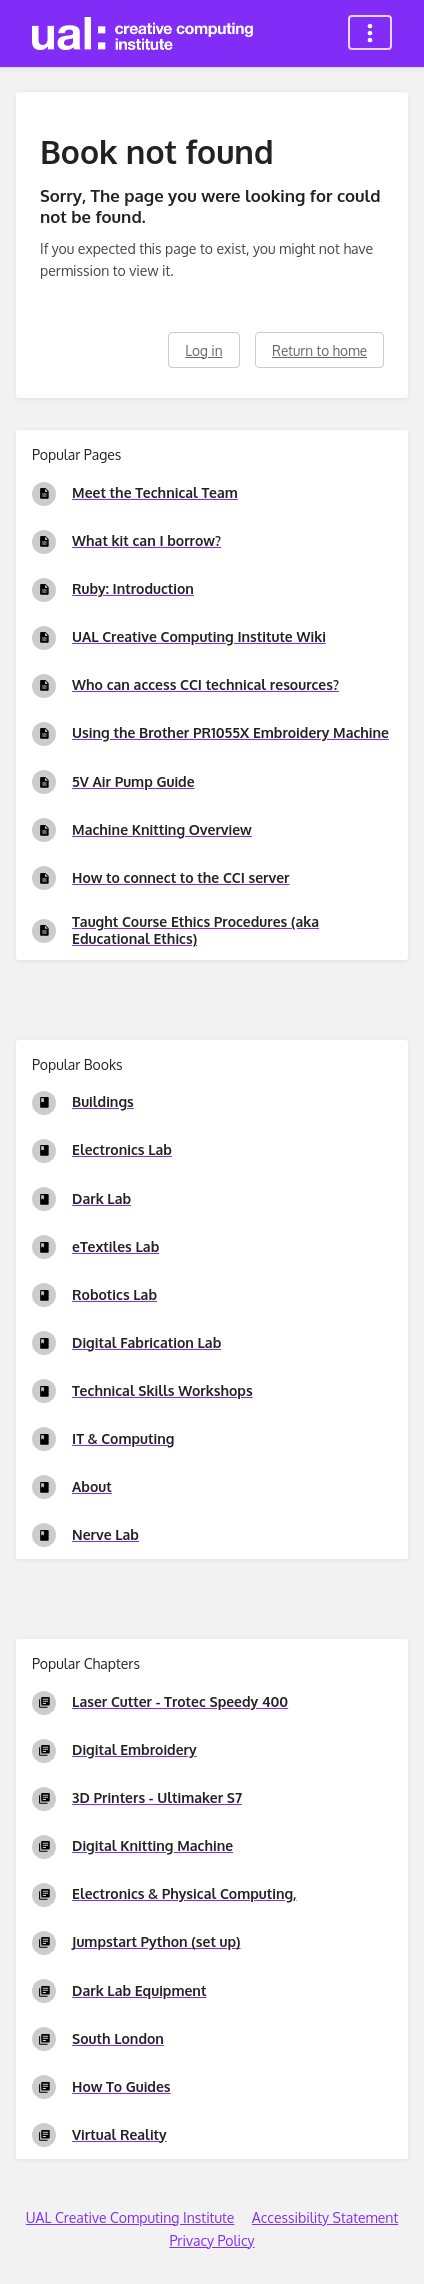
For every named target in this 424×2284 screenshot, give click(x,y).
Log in (203, 350)
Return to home (319, 350)
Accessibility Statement (325, 2217)
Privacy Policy (211, 2240)
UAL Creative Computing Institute (130, 2217)
